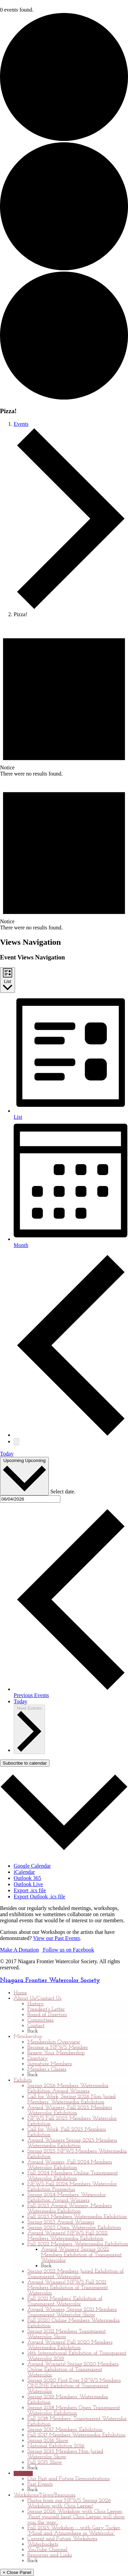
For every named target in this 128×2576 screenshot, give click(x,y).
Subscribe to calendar (25, 1763)
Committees (40, 2020)
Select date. (62, 1491)
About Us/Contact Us (37, 1998)
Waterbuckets (42, 2544)
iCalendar (24, 1872)
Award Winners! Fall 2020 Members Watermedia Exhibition (70, 2345)
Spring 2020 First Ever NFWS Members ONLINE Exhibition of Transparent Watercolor (74, 2386)
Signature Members (49, 2064)
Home (20, 1993)
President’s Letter (46, 2009)
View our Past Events (56, 1938)
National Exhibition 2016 (56, 2446)
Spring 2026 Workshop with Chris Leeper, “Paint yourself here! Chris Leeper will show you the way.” (76, 2517)
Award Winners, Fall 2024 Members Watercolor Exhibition (69, 2164)
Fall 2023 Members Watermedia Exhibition (77, 2216)
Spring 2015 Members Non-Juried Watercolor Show (65, 2454)
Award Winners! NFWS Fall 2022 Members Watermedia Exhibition (67, 2235)
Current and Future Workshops (62, 2539)
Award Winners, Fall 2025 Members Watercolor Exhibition (69, 2110)
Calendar (23, 2473)
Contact (35, 2025)
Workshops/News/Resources (44, 2495)
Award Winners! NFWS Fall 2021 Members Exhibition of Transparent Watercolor (67, 2288)
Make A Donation (19, 1950)
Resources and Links (49, 2555)
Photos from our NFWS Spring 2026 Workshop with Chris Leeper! (69, 2503)
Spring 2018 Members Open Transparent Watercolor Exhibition (73, 2410)
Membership (28, 2036)
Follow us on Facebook (68, 1950)
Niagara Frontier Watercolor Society (50, 1980)
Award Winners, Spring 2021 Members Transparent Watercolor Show (72, 2312)
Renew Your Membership (56, 2053)
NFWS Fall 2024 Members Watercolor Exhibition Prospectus (72, 2186)
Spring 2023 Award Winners (60, 2222)
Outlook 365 (27, 1878)
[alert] (64, 700)
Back (32, 2031)
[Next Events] (16, 1441)
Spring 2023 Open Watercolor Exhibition (74, 2227)
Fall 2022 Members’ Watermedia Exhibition (77, 2244)
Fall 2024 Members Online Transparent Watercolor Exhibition (72, 2175)
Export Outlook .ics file (39, 1896)
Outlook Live (28, 1884)
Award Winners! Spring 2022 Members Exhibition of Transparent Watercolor (81, 2255)
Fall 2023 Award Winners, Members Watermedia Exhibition (69, 2208)
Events (21, 424)
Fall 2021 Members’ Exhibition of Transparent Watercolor (64, 2301)
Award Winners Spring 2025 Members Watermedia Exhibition (72, 2143)
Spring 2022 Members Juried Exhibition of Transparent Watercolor (75, 2274)
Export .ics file (30, 1890)
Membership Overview (53, 2042)
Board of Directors (47, 2014)
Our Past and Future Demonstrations (68, 2478)
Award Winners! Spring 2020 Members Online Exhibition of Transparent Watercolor (73, 2369)
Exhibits (23, 2080)
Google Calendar (32, 1866)
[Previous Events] (71, 1435)
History (35, 2004)
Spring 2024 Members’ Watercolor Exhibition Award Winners (66, 2197)
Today (7, 1454)
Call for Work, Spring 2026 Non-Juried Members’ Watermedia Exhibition (71, 2099)
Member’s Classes (46, 2069)
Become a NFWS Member (57, 2047)
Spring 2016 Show (48, 2440)
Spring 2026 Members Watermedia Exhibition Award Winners (68, 2088)
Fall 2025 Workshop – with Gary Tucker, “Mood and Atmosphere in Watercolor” (74, 2530)
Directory (37, 2058)
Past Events (40, 2484)
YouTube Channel (47, 2549)
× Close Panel (17, 2572)
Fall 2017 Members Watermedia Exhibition (76, 2435)
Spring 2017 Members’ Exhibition (64, 2429)
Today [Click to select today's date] (20, 1701)
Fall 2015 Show (44, 2462)
